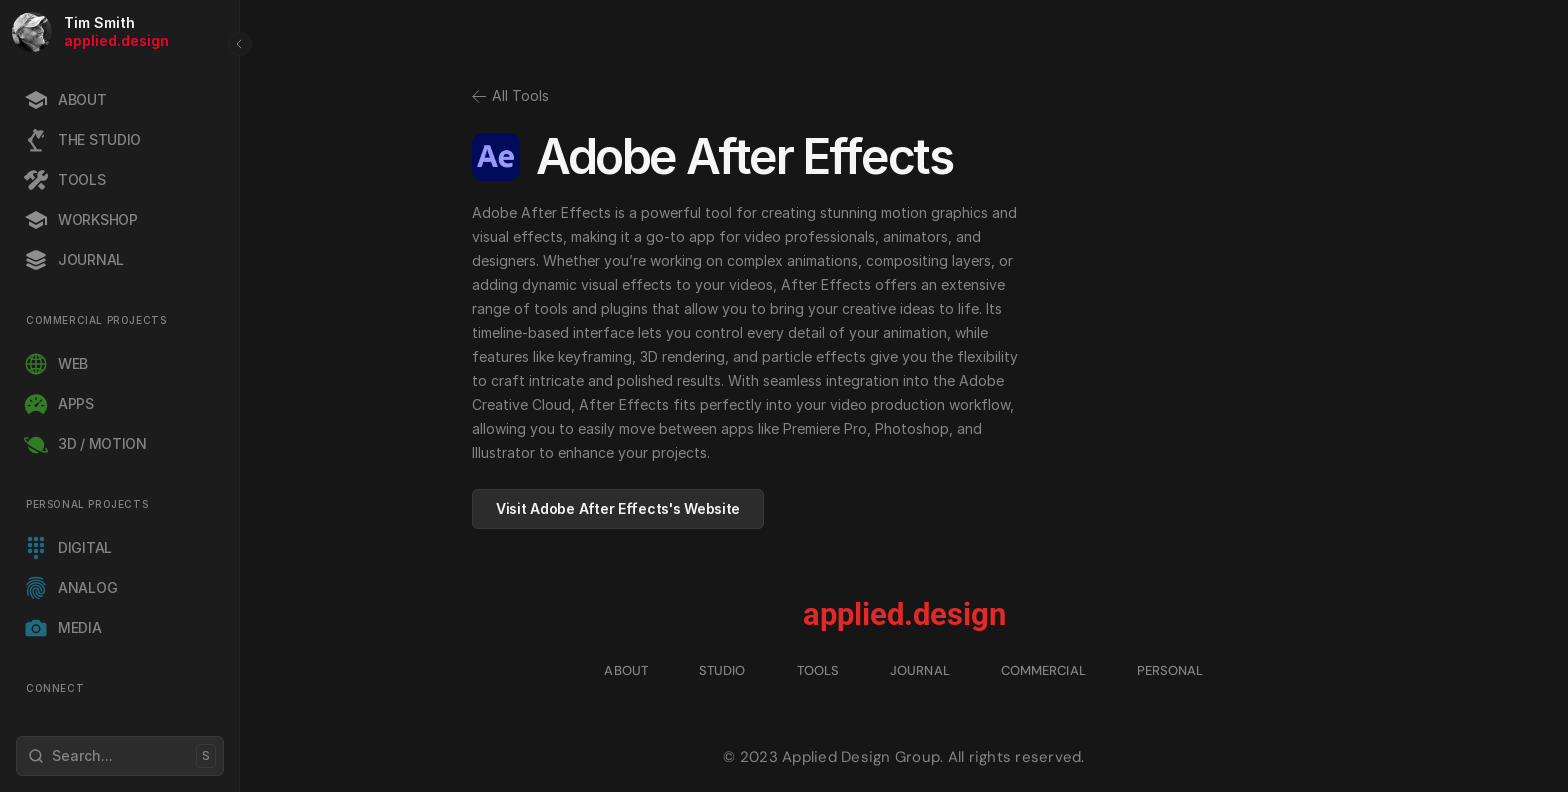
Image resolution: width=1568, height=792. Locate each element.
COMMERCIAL (1043, 670)
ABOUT (626, 670)
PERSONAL (1170, 670)
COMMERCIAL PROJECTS (96, 320)
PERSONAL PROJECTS (87, 504)
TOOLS (818, 670)
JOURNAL (920, 670)
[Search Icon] (120, 756)
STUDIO (722, 670)
